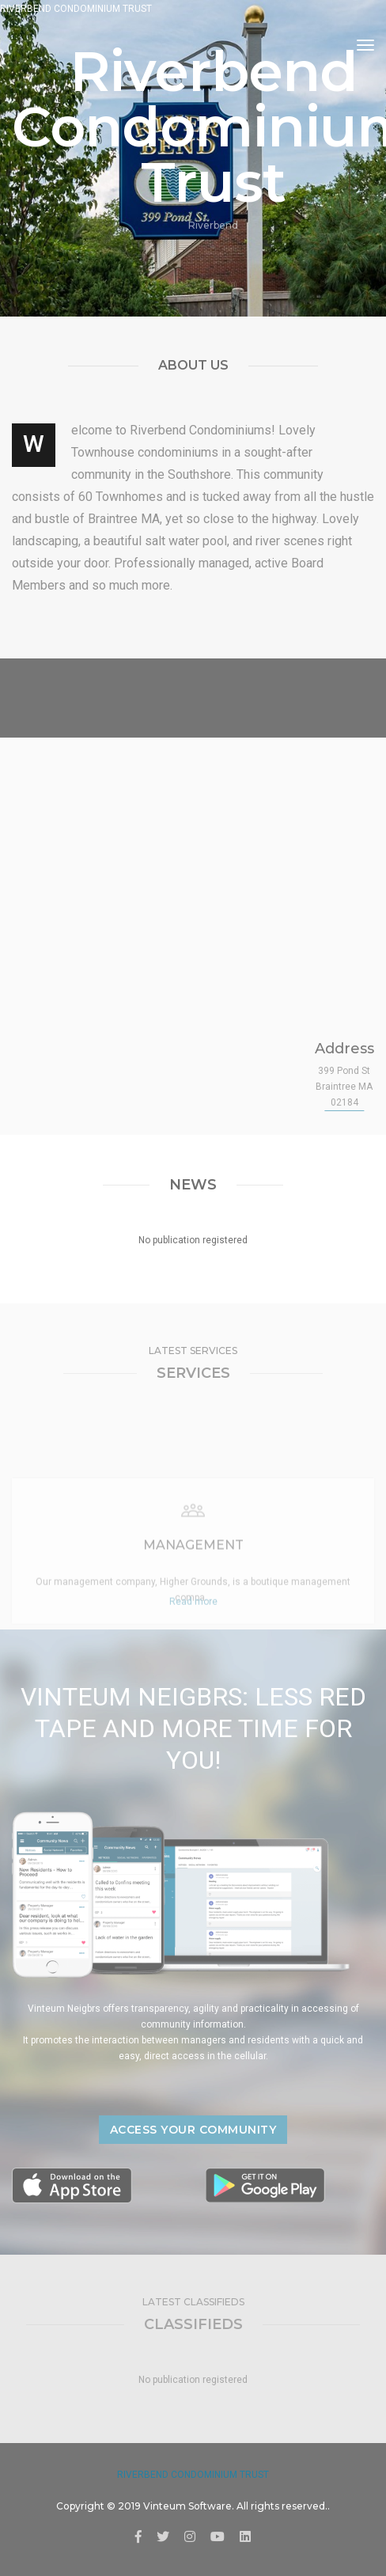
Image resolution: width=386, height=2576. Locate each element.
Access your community (193, 2130)
